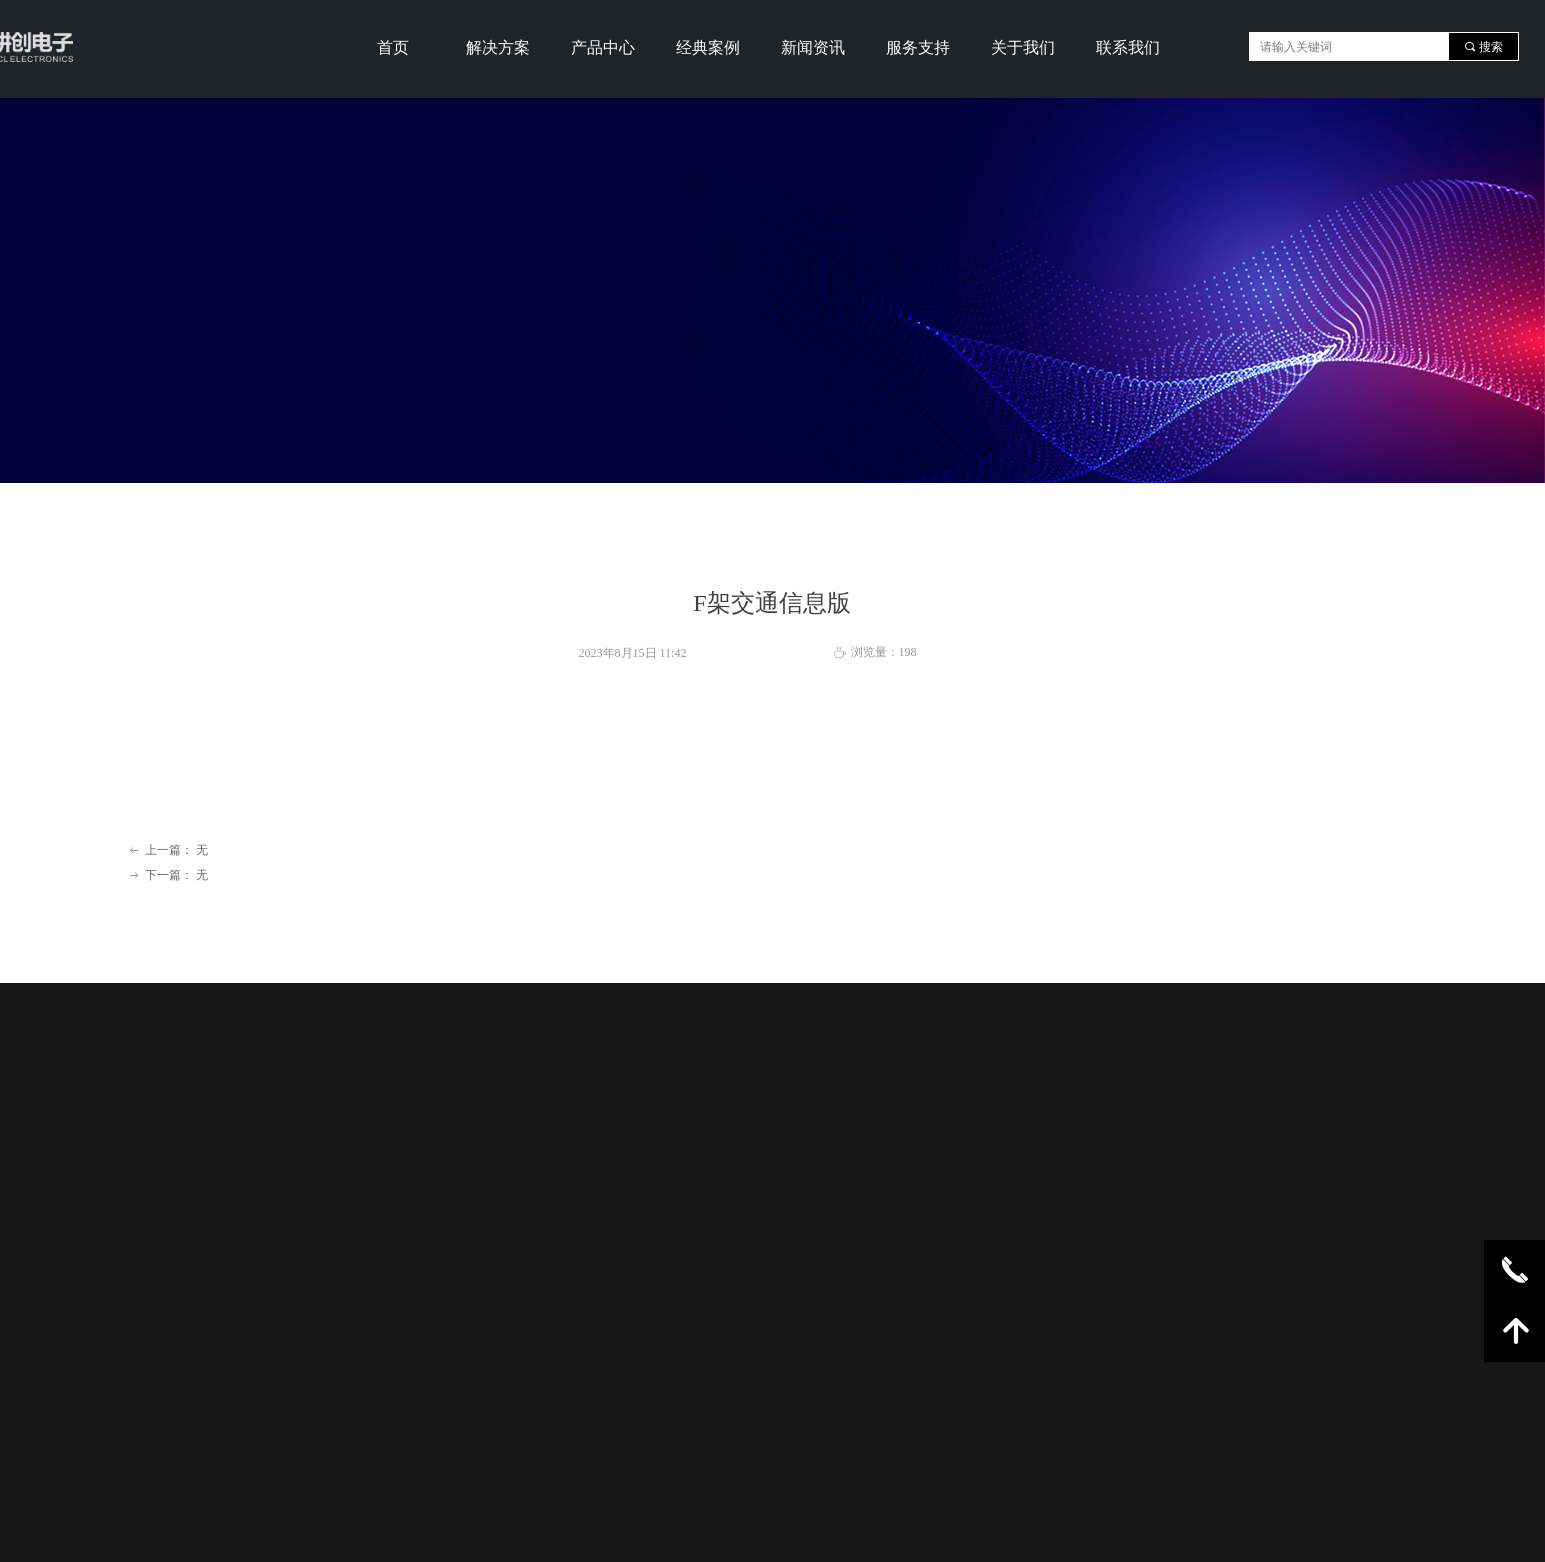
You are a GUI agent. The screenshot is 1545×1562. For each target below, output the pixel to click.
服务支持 (918, 47)
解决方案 (498, 47)
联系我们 (1128, 47)
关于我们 (1023, 47)
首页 (393, 47)
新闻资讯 (813, 47)
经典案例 (708, 47)
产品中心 (603, 47)
